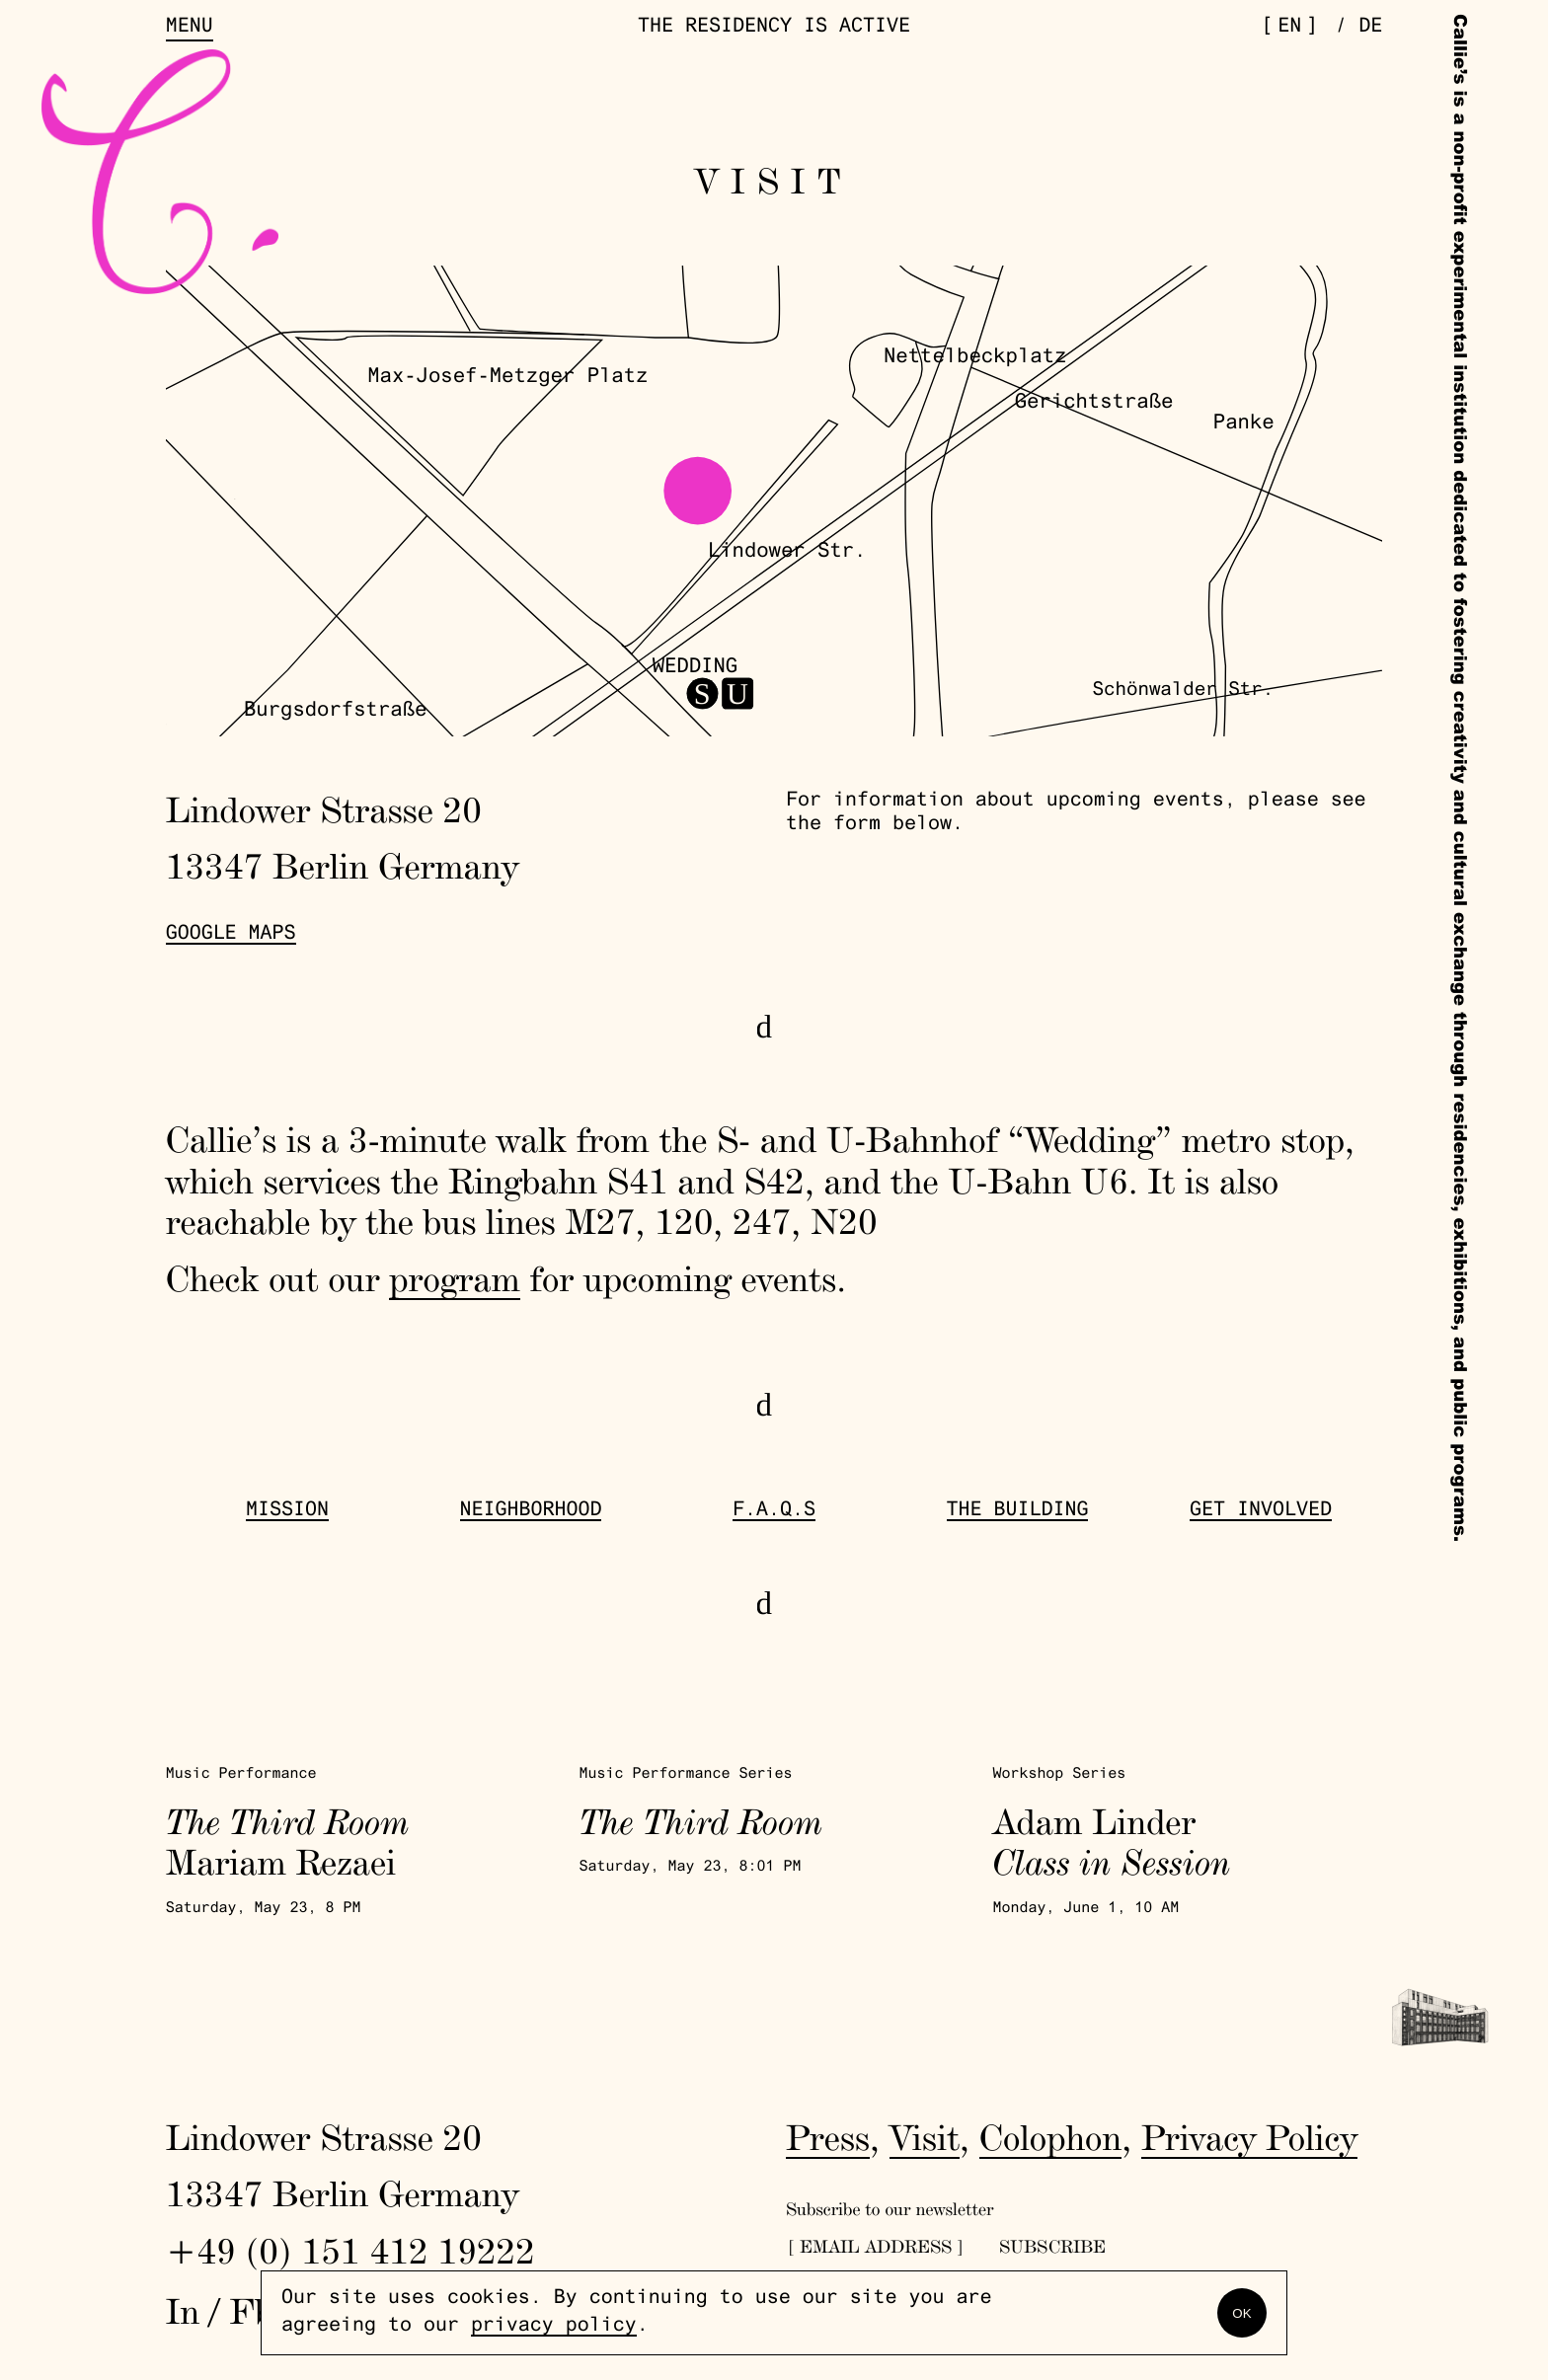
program (454, 1278)
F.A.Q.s (774, 1511)
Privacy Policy (1249, 2137)
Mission (287, 1511)
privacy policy (554, 2327)
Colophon (1050, 2137)
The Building (1018, 1511)
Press (828, 2137)
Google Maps (231, 935)
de (1370, 28)
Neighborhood (531, 1511)
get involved (1261, 1511)
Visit (925, 2137)
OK (1241, 2313)
